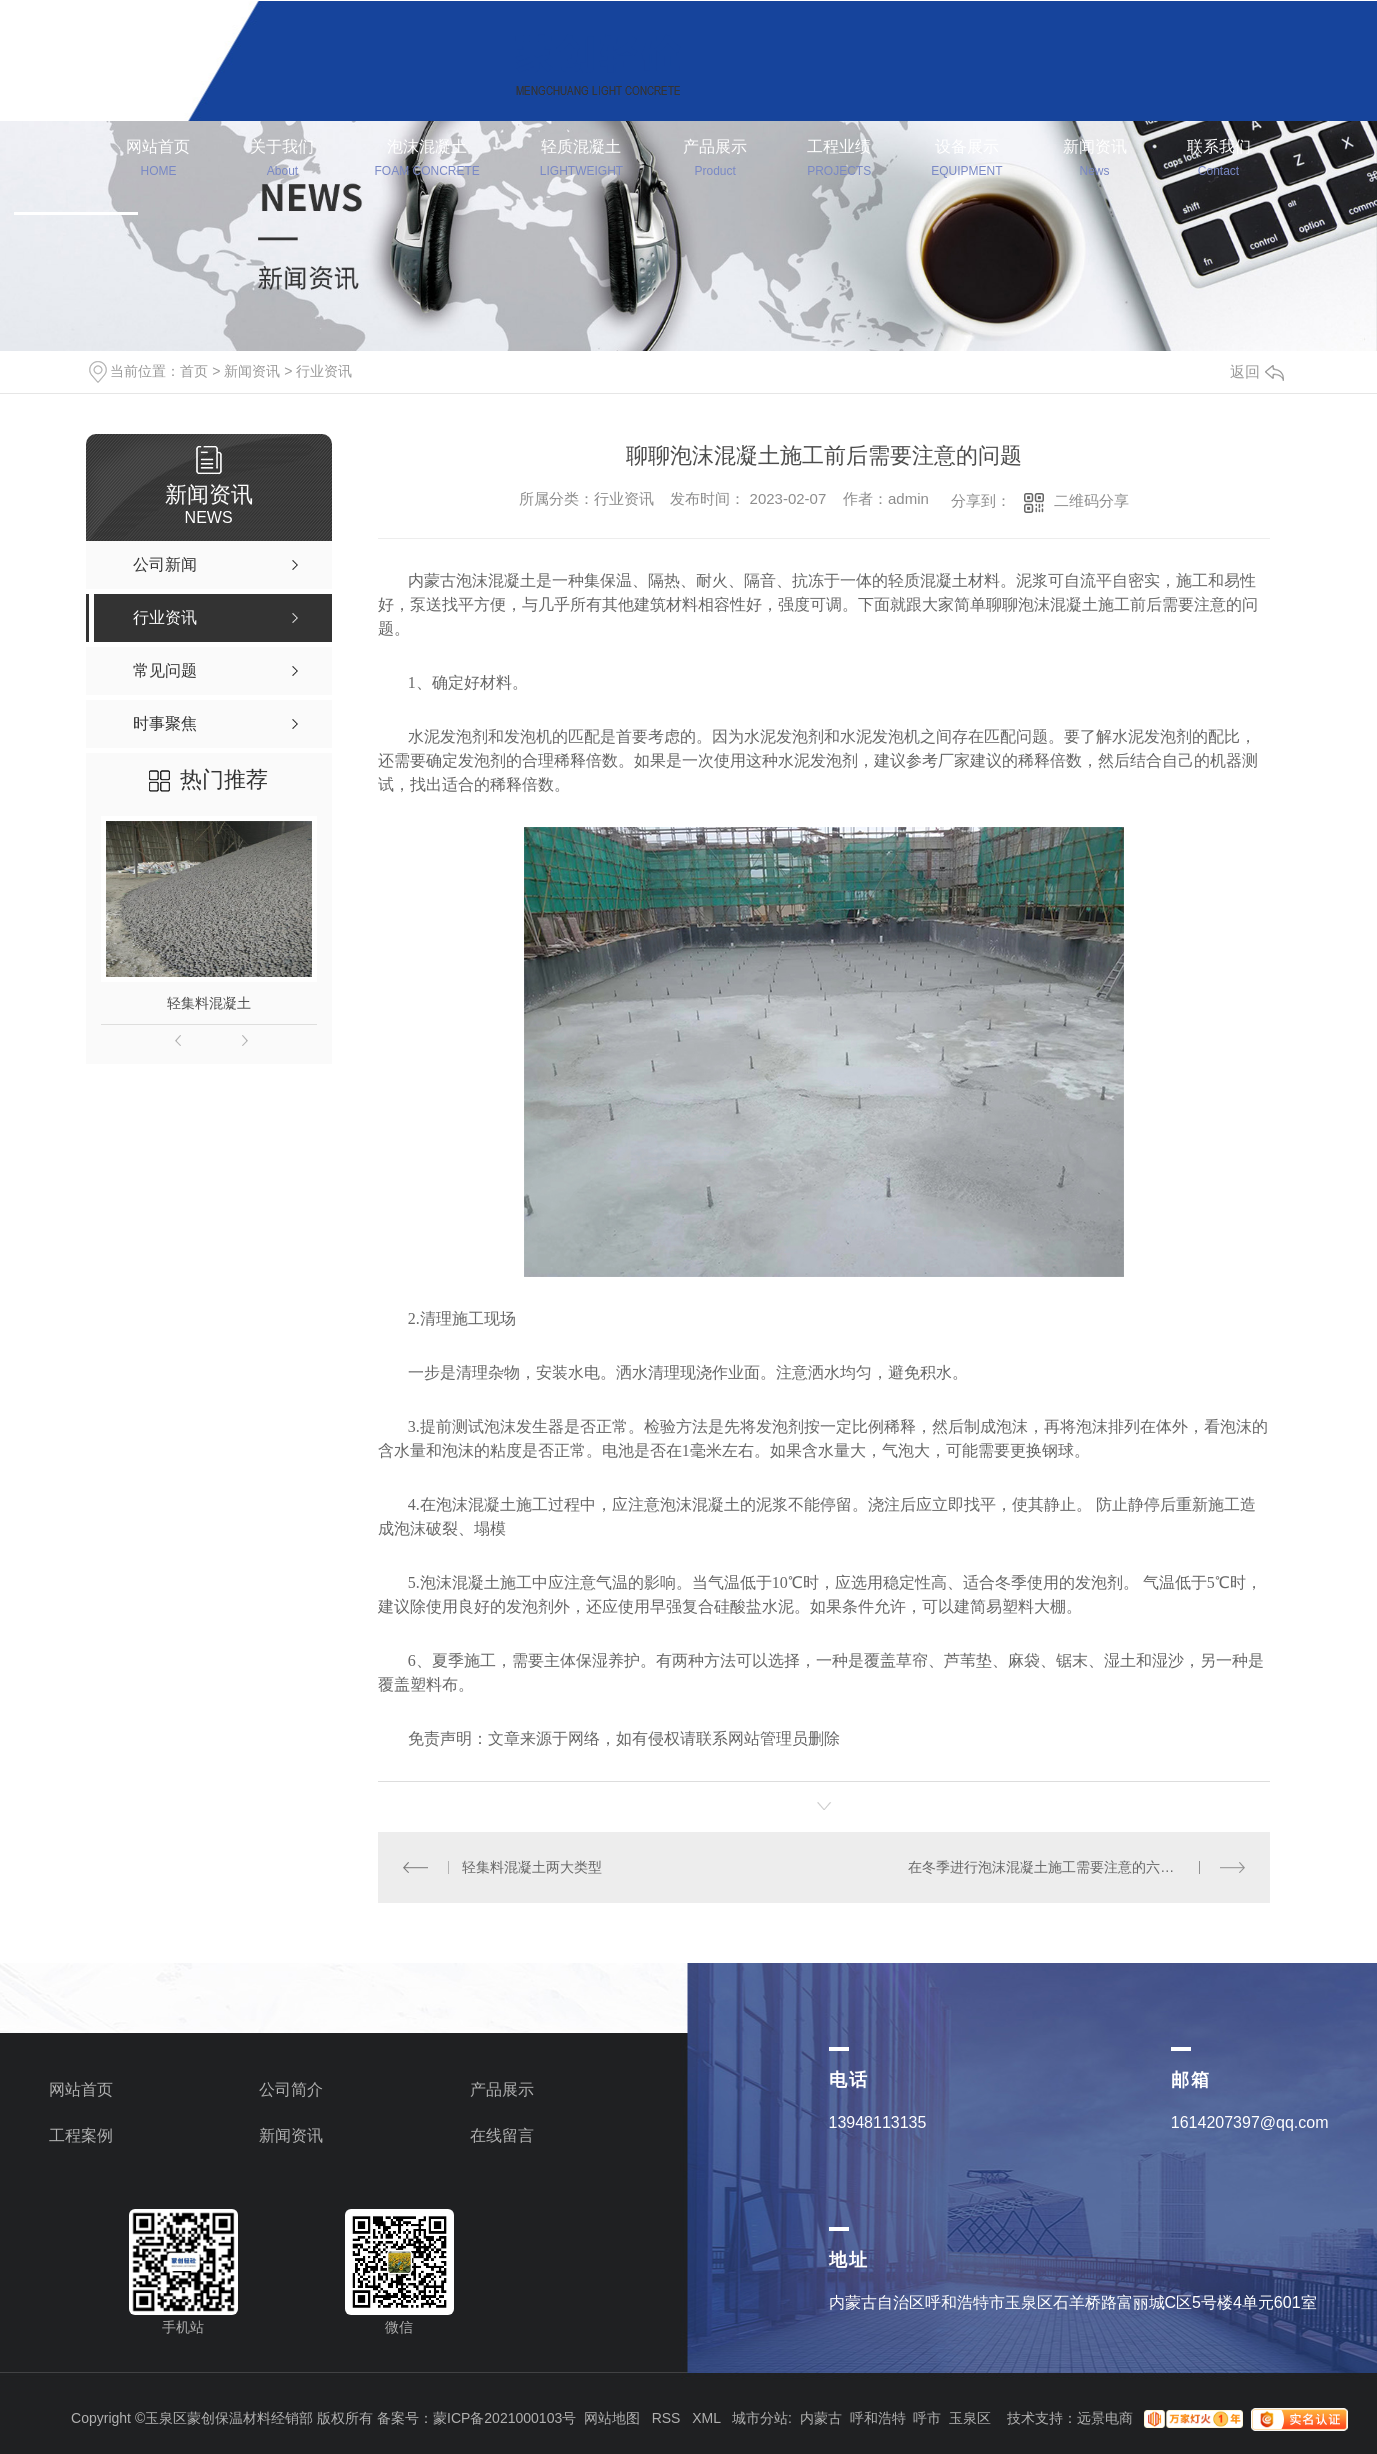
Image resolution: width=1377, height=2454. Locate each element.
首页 (194, 371)
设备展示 (966, 160)
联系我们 (1219, 160)
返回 (1257, 371)
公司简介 (291, 2089)
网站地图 (612, 2418)
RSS (666, 2418)
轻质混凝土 (581, 160)
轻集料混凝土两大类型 (532, 1867)
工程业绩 (839, 160)
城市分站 (760, 2418)
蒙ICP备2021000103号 (504, 2418)
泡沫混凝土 (426, 160)
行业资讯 (324, 371)
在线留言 (502, 2135)
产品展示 (715, 160)
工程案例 (81, 2135)
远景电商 (1105, 2418)
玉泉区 (970, 2418)
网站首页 (158, 160)
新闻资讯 (1095, 160)
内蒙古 (821, 2418)
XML (706, 2418)
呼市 (927, 2418)
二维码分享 (1091, 500)
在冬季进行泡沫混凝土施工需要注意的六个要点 (1055, 1867)
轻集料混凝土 (209, 1003)
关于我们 (282, 160)
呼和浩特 (878, 2418)
